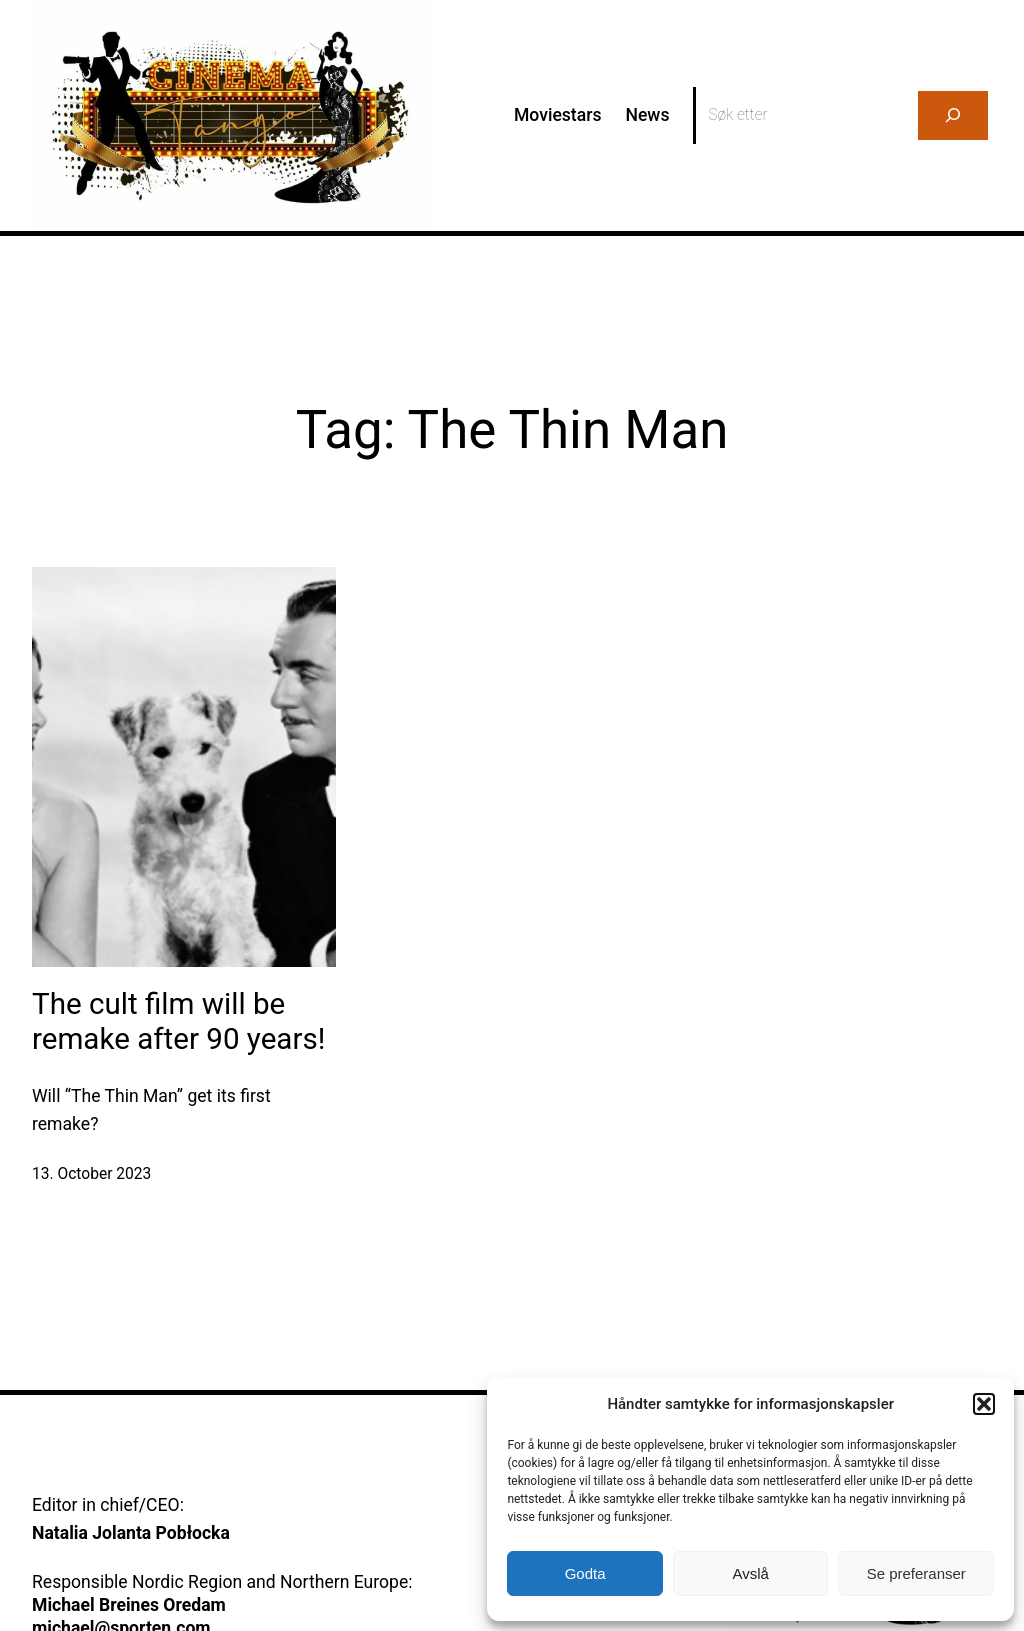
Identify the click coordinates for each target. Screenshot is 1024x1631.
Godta (585, 1573)
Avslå (750, 1573)
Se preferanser (916, 1573)
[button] (984, 1404)
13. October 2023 (91, 1174)
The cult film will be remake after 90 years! (178, 1022)
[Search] (953, 115)
